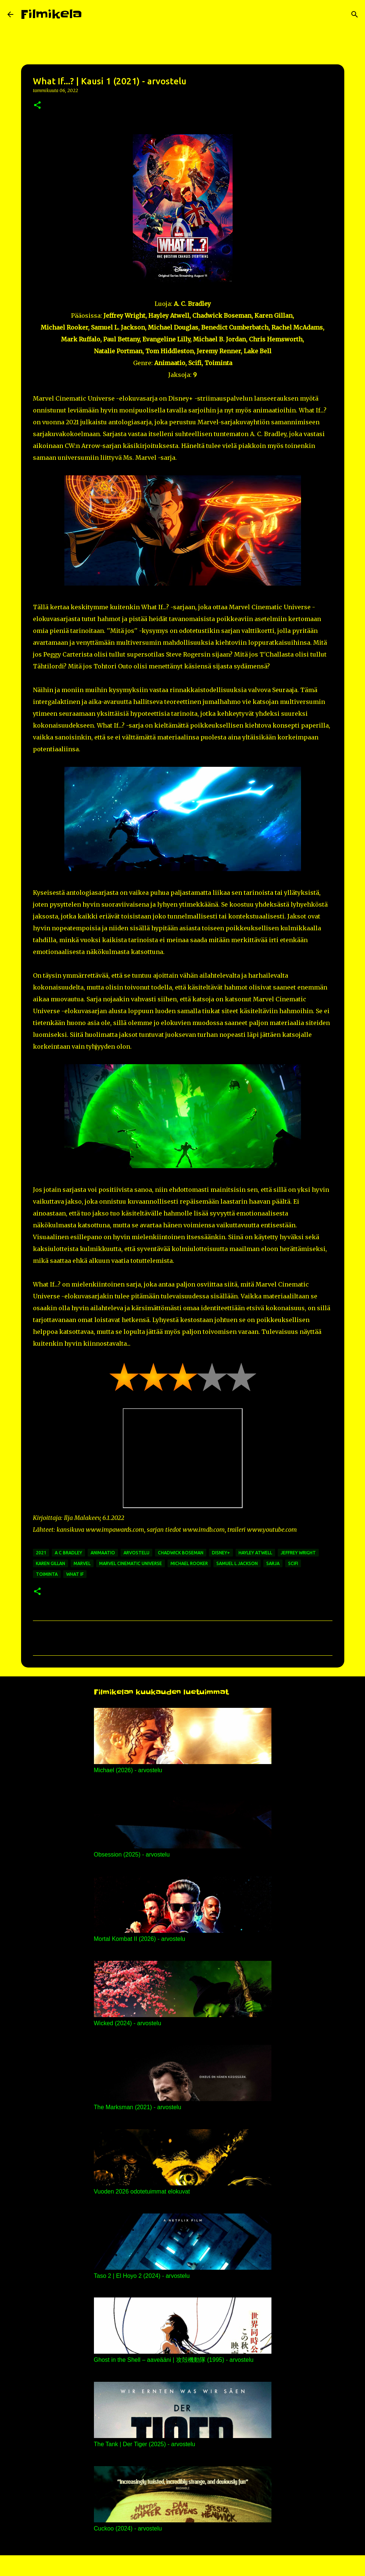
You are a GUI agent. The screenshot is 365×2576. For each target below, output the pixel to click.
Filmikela (51, 14)
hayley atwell (255, 1552)
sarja (273, 1563)
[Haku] (92, 14)
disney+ (221, 1552)
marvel (82, 1563)
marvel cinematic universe (130, 1563)
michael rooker (189, 1563)
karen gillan (50, 1563)
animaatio (103, 1552)
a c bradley (68, 1552)
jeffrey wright (298, 1552)
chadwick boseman (180, 1552)
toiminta (47, 1574)
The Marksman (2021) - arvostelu (138, 2107)
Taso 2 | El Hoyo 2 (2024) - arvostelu (142, 2276)
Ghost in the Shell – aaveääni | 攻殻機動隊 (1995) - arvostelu (174, 2360)
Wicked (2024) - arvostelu (127, 2023)
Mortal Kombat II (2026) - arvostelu (139, 1939)
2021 (41, 1552)
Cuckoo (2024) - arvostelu (128, 2528)
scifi (293, 1563)
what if (75, 1574)
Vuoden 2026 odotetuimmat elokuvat (142, 2191)
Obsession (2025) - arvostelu (132, 1854)
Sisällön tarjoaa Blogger (182, 2565)
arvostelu (136, 1552)
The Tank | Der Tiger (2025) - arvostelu (144, 2444)
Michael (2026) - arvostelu (128, 1770)
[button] (37, 106)
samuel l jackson (237, 1563)
